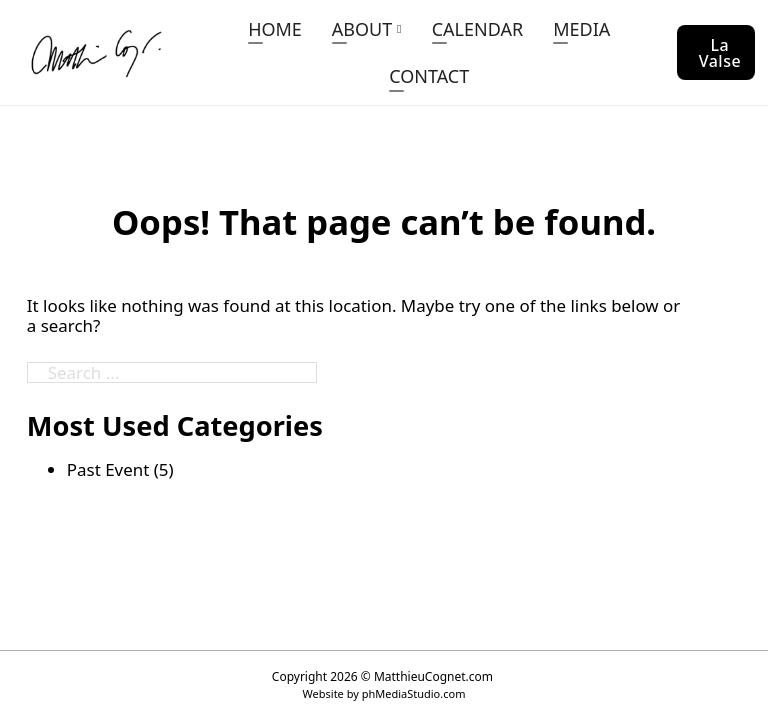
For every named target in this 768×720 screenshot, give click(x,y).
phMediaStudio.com (414, 693)
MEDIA (581, 29)
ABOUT (362, 29)
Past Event (108, 469)
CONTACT (429, 76)
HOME (275, 29)
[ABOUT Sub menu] (399, 29)
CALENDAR (477, 29)
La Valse (720, 53)
